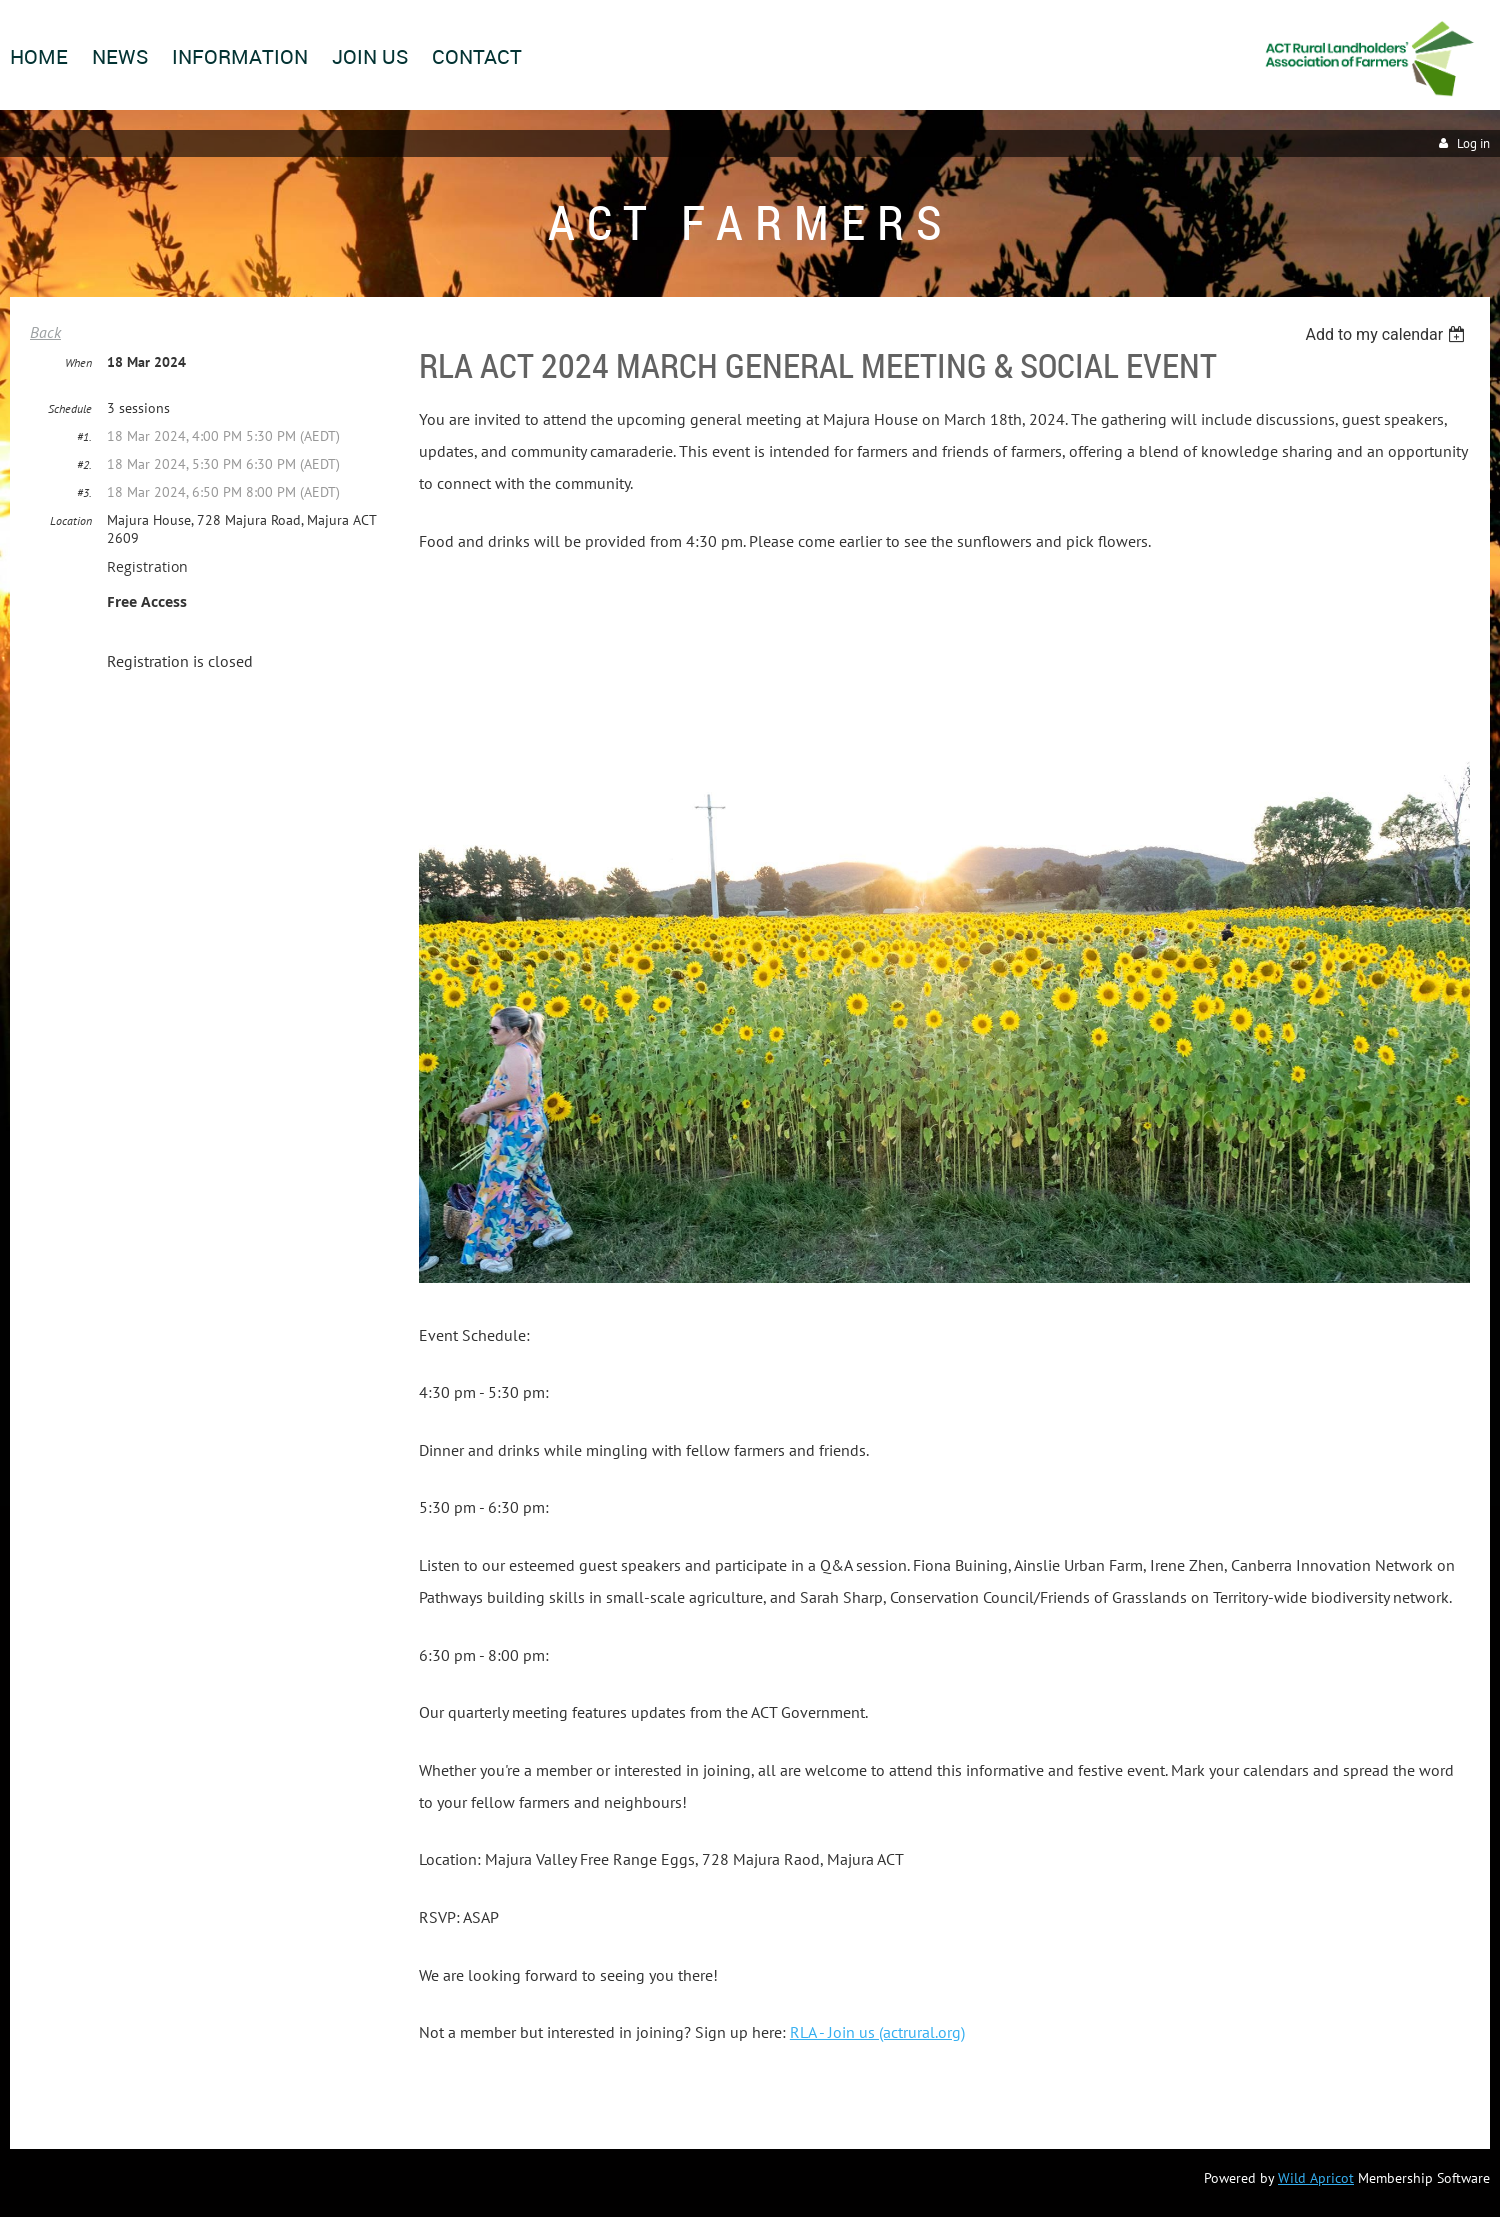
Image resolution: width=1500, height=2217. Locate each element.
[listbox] (1387, 334)
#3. (84, 492)
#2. (84, 464)
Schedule (70, 408)
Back (45, 332)
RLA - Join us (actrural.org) (877, 2032)
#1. (84, 436)
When (78, 362)
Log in (1473, 143)
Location (71, 520)
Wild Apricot (1316, 2178)
